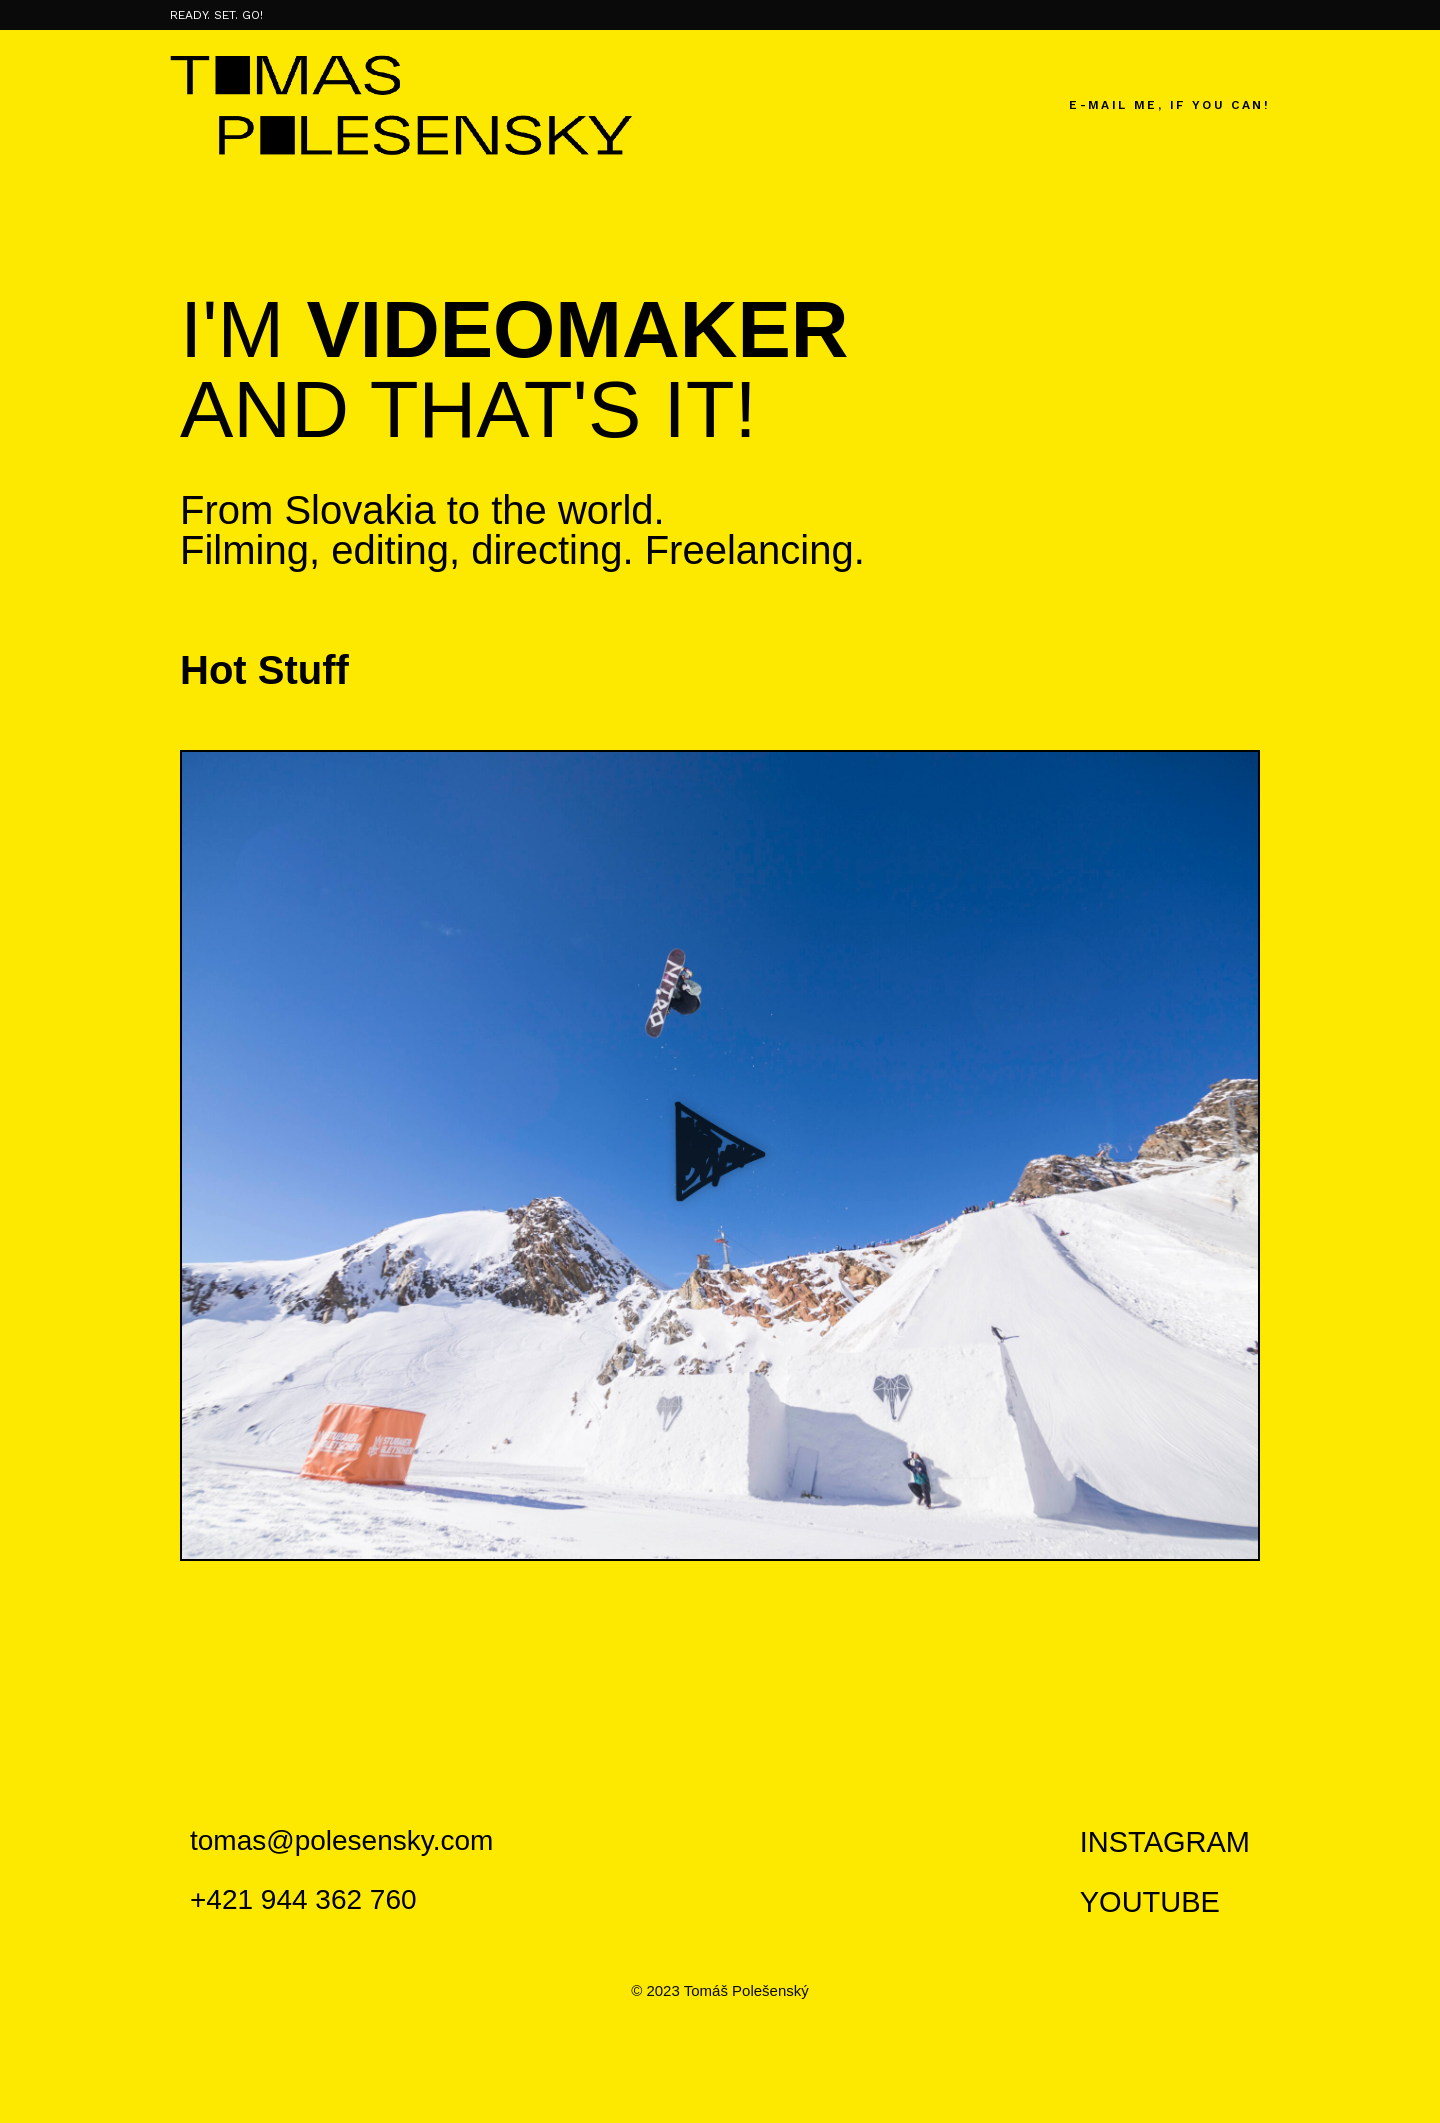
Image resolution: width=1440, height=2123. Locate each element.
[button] (720, 1155)
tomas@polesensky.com (341, 1840)
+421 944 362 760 (303, 1899)
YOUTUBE (1150, 1902)
